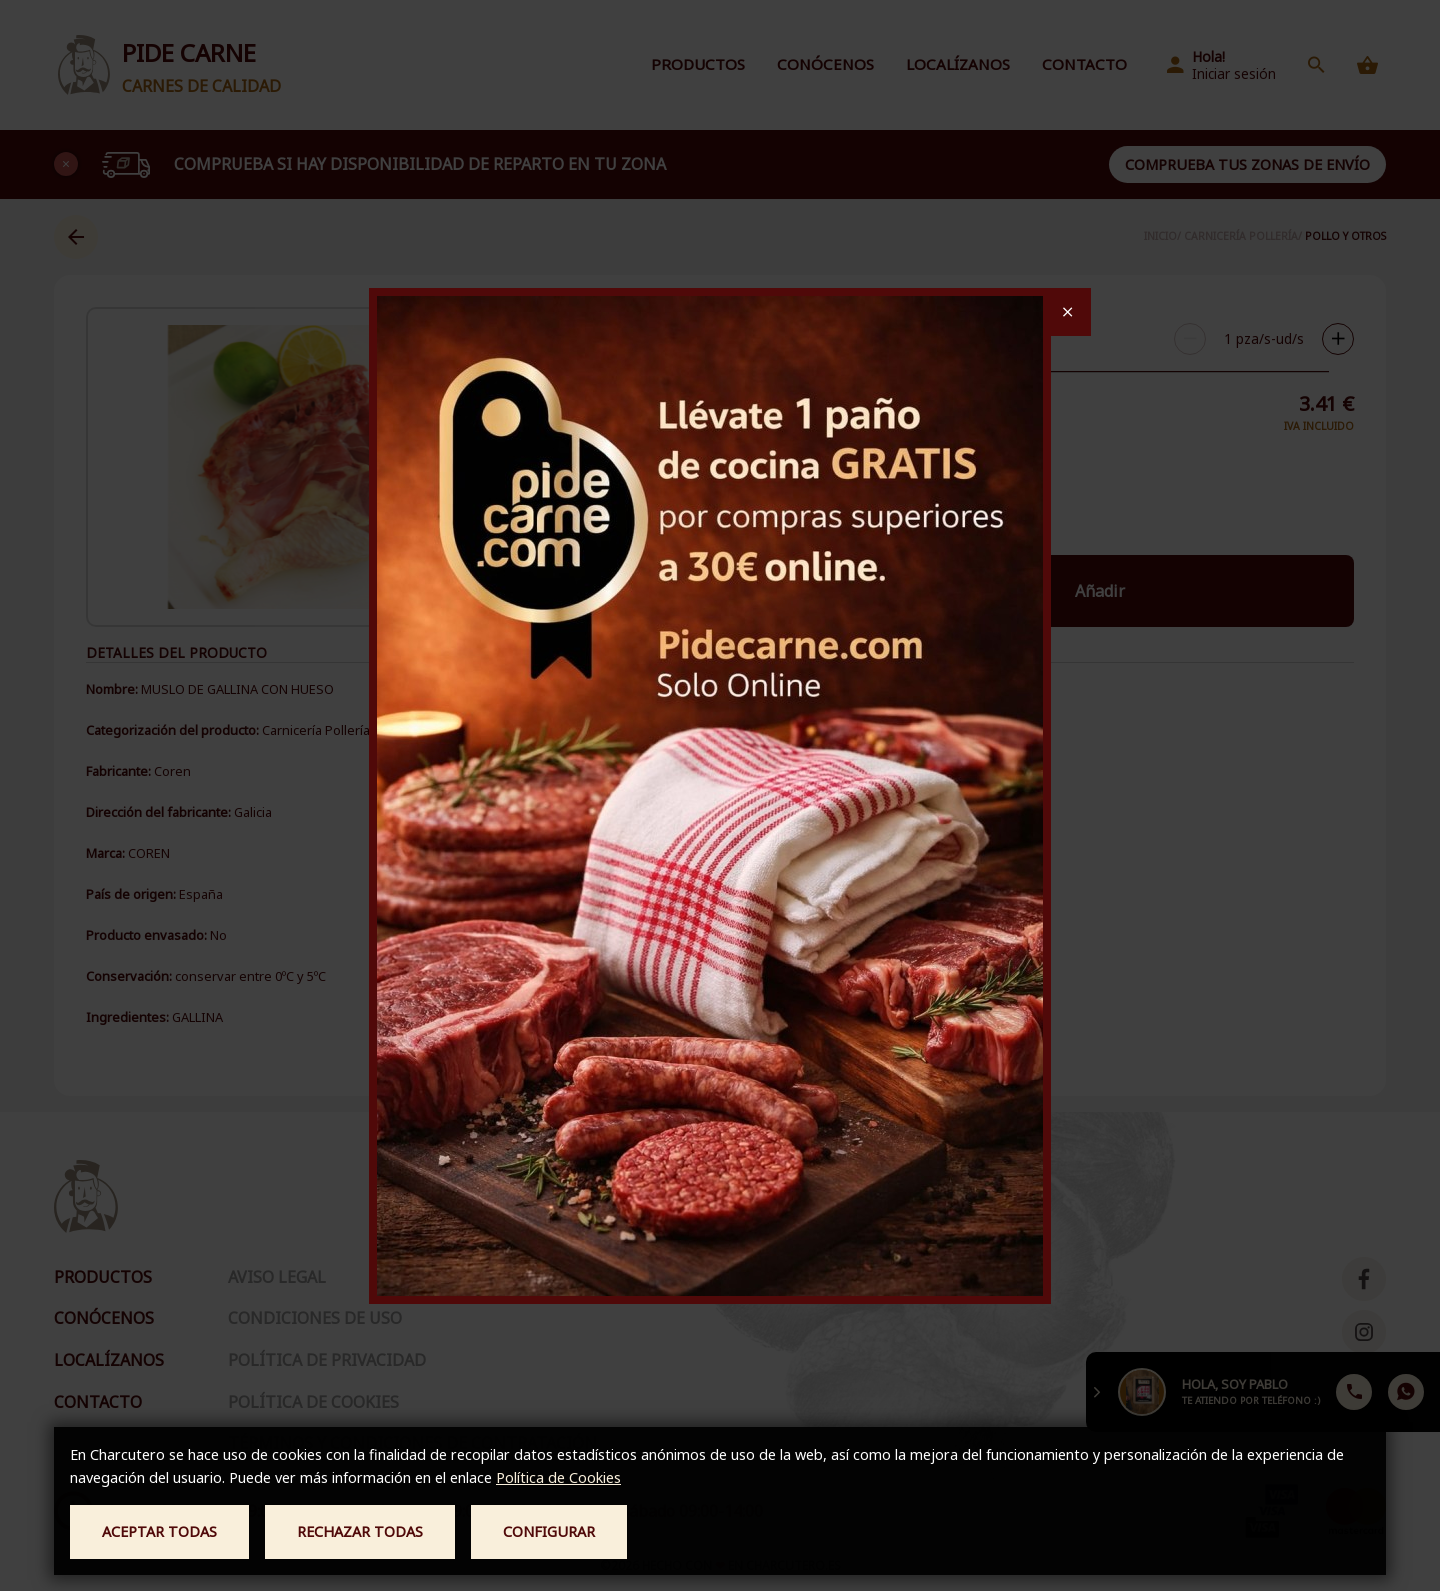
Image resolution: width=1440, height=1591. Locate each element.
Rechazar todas (360, 1531)
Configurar (549, 1531)
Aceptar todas (159, 1531)
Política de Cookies (558, 1477)
